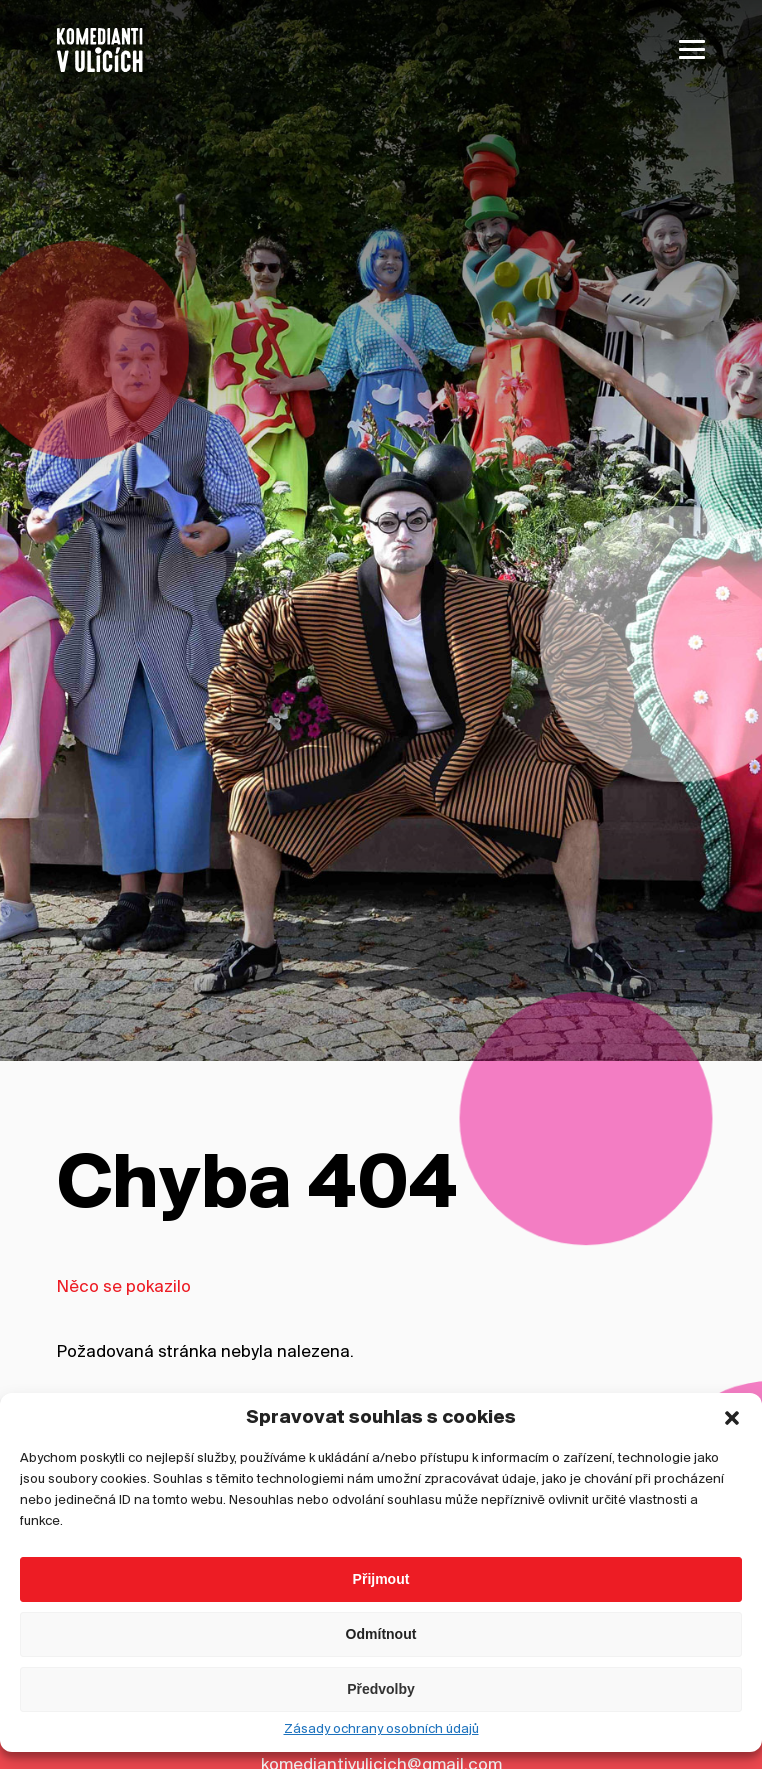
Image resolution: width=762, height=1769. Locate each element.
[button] (732, 1653)
